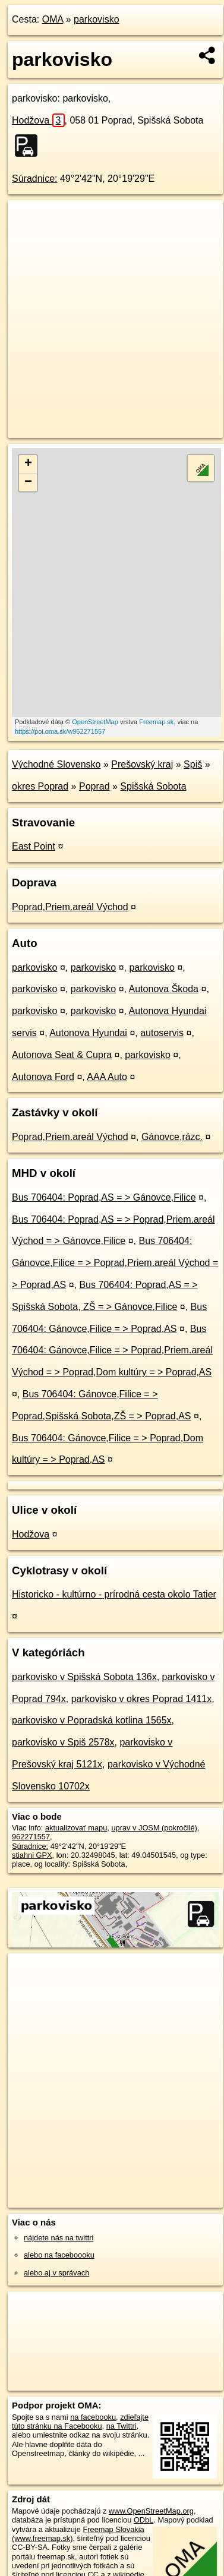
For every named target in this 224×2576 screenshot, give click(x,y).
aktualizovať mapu (76, 1827)
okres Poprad (40, 786)
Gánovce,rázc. (172, 1137)
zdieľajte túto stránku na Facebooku (80, 2421)
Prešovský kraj (142, 764)
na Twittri (121, 2426)
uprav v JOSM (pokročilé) (154, 1827)
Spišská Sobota (153, 786)
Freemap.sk (156, 721)
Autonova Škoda (163, 989)
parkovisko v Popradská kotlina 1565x (92, 1720)
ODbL (143, 2519)
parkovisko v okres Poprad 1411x (141, 1699)
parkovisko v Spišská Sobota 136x (84, 1677)
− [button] (28, 482)
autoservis (162, 1033)
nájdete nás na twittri (58, 2237)
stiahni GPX (32, 1855)
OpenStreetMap (95, 721)
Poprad (94, 786)
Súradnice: (35, 178)
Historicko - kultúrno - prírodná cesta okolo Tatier (114, 1594)
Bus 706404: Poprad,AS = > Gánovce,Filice (104, 1197)
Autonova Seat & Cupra (62, 1055)
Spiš (193, 764)
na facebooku (93, 2417)
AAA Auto (107, 1077)
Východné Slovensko (56, 764)
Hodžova (38, 120)
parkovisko (96, 19)
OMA (53, 19)
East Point (33, 846)
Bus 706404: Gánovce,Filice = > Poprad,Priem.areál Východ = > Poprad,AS (115, 1263)
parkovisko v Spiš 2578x (63, 1742)
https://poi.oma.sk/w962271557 (60, 731)
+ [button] (28, 464)
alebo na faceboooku (59, 2254)
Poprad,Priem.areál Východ (70, 907)
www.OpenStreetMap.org (151, 2510)
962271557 (31, 1836)
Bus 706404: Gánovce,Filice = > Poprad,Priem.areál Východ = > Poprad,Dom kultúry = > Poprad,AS (112, 1351)
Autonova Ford (43, 1077)
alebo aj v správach (56, 2272)
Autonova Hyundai (88, 1033)
